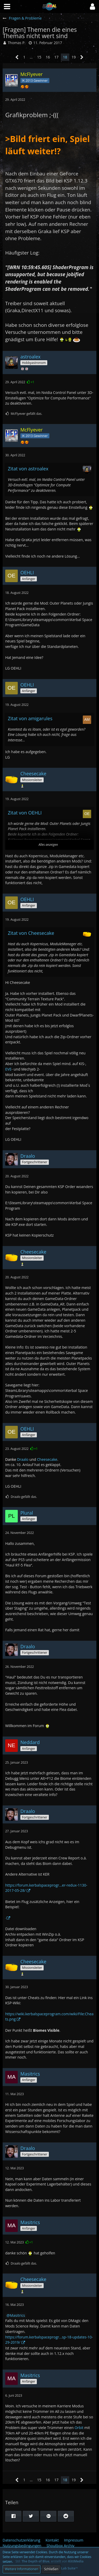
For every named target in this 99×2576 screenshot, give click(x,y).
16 (48, 57)
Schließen (51, 2569)
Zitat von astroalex (28, 468)
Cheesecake (47, 1459)
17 (56, 57)
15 (39, 57)
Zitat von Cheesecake (31, 933)
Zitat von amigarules (30, 718)
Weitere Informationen (21, 2569)
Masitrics (17, 2315)
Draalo (16, 1459)
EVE (8, 1069)
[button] (92, 6)
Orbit (78, 2427)
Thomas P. (17, 42)
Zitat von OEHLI (25, 813)
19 (74, 57)
